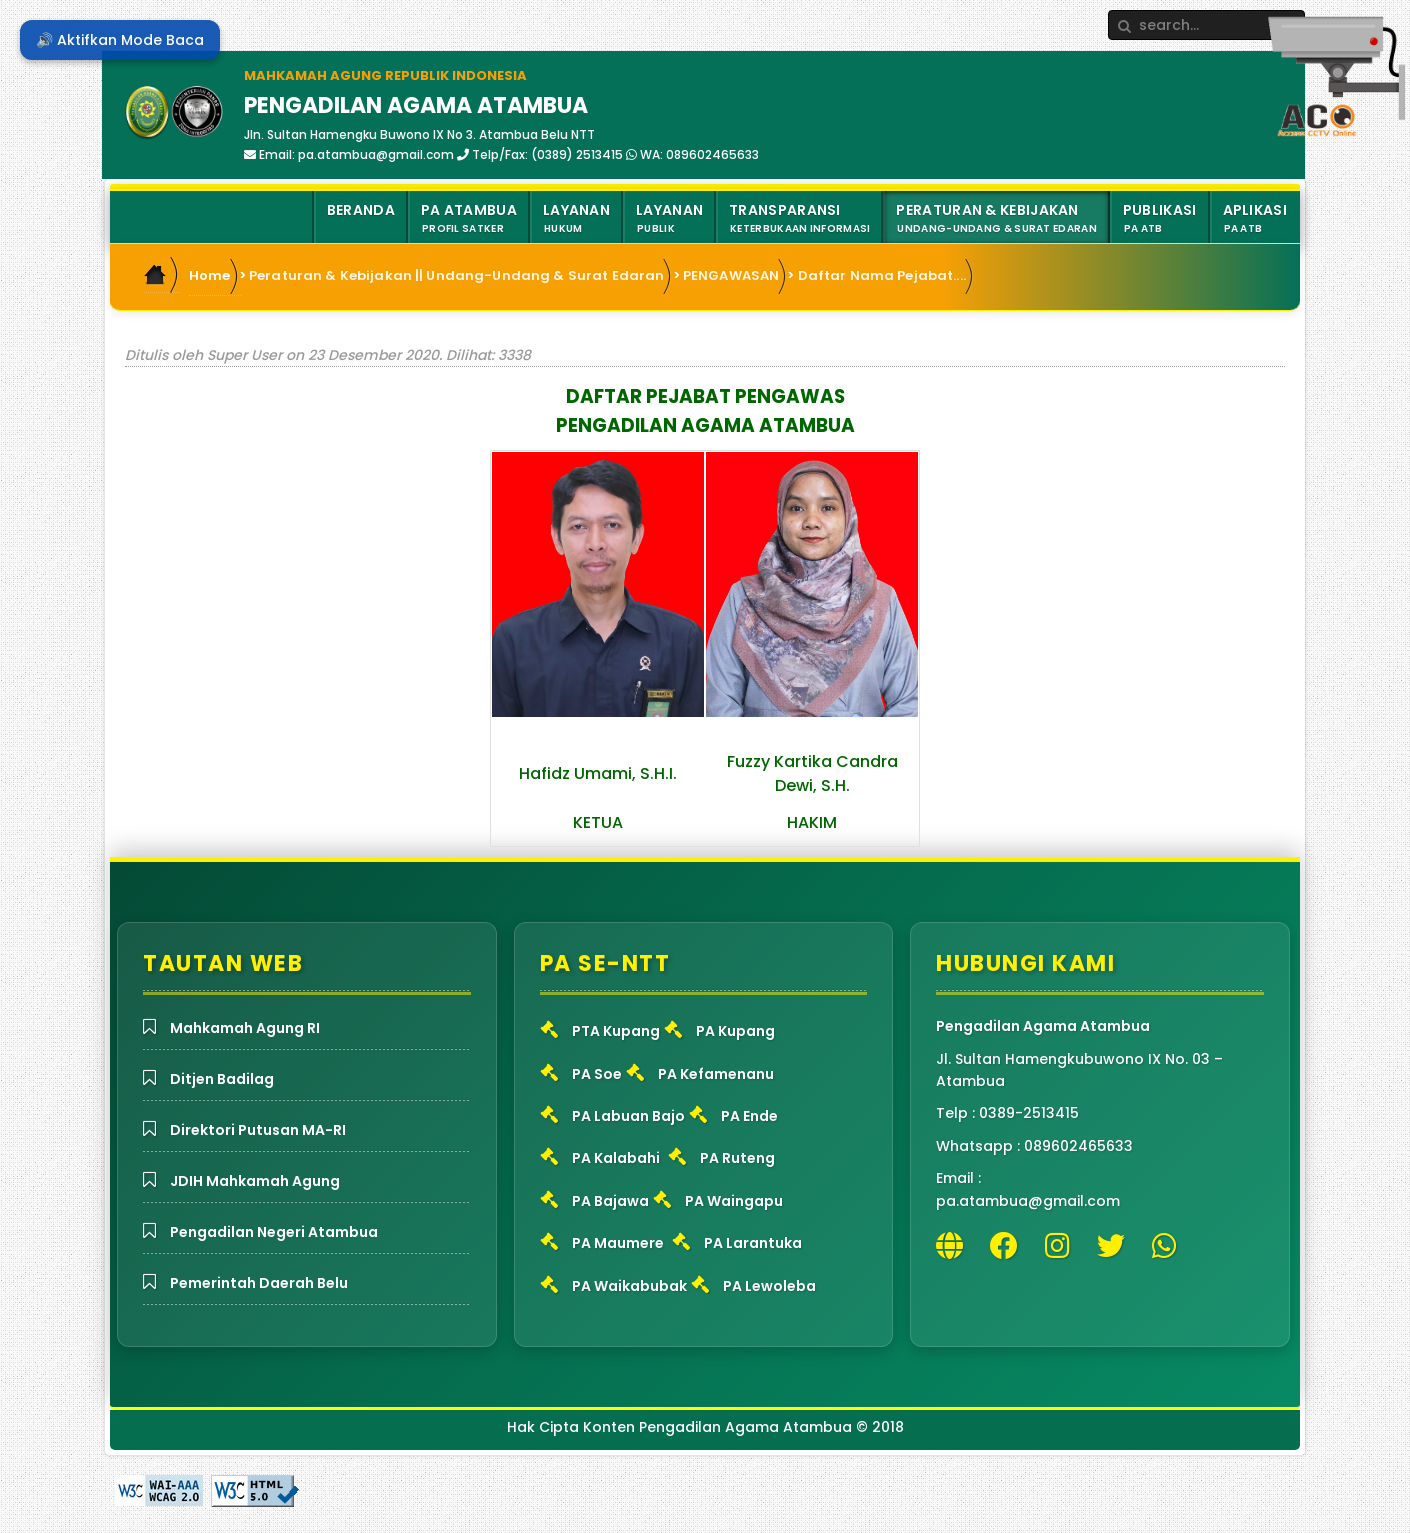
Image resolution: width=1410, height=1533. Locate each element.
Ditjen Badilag (222, 1079)
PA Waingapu (734, 1201)
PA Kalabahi (616, 1158)
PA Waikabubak (629, 1286)
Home (210, 275)
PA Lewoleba (769, 1286)
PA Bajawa (610, 1201)
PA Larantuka (753, 1243)
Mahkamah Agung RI (245, 1028)
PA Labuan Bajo (628, 1116)
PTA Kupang (616, 1031)
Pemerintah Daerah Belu (259, 1283)
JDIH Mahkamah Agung (255, 1181)
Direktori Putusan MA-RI (258, 1130)
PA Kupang (735, 1031)
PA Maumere (618, 1243)
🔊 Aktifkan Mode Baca (120, 40)
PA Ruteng (737, 1158)
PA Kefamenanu (716, 1074)
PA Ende (749, 1116)
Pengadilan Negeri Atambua (274, 1232)
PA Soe (597, 1074)
